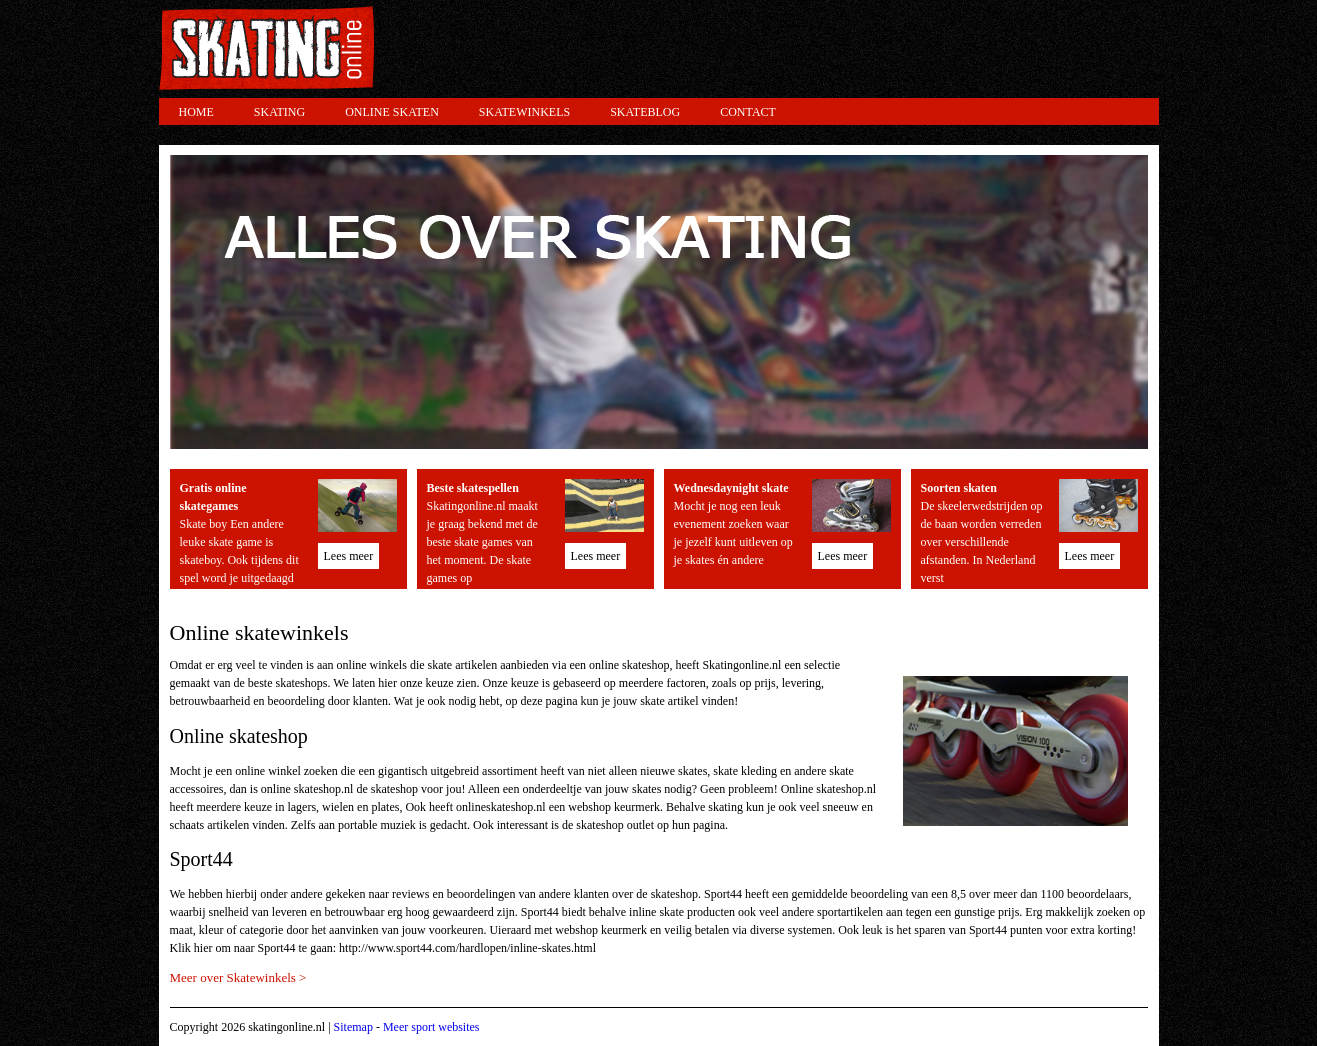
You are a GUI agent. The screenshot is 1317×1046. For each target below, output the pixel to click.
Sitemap (353, 1027)
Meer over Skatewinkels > (238, 977)
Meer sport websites (431, 1027)
